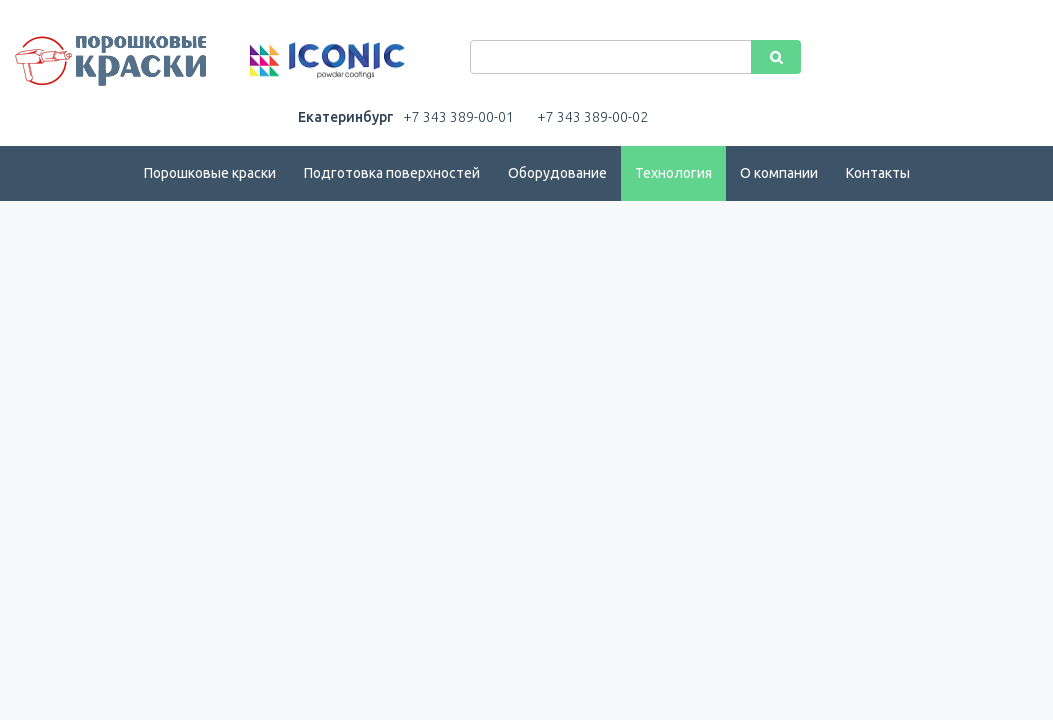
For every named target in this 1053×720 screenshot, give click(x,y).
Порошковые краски (210, 173)
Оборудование (557, 173)
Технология (673, 173)
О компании (779, 173)
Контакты (878, 173)
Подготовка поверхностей (392, 173)
